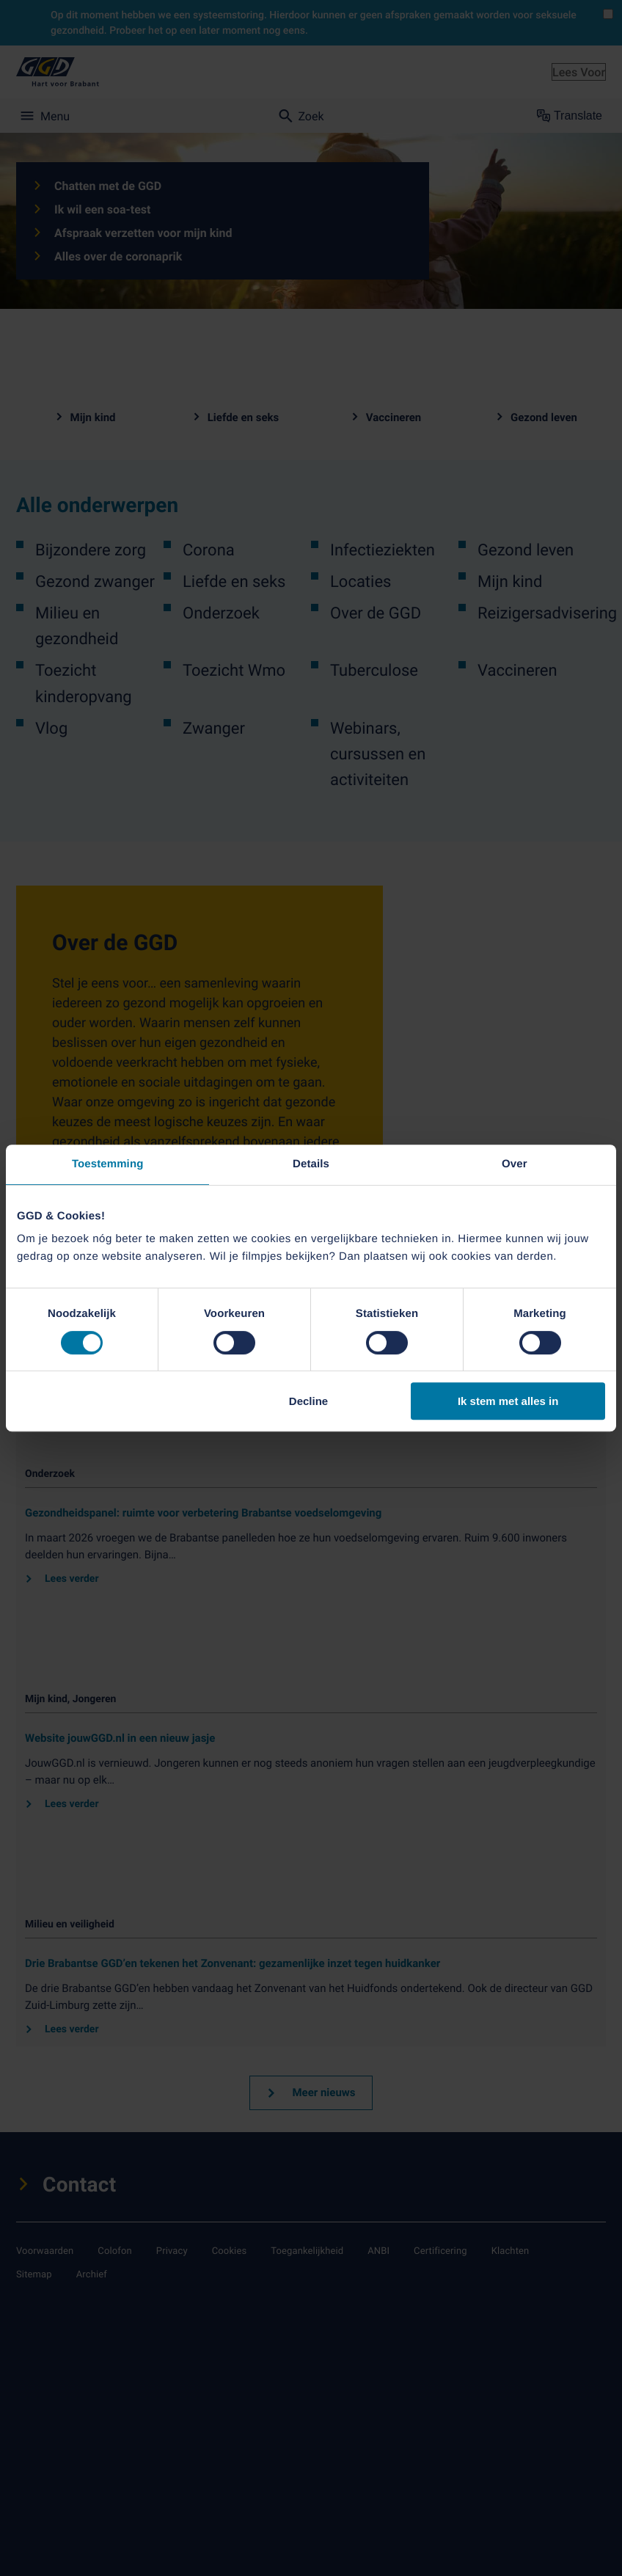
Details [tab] (311, 1164)
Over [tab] (514, 1164)
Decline (308, 1401)
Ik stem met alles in (508, 1401)
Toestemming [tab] (108, 1164)
